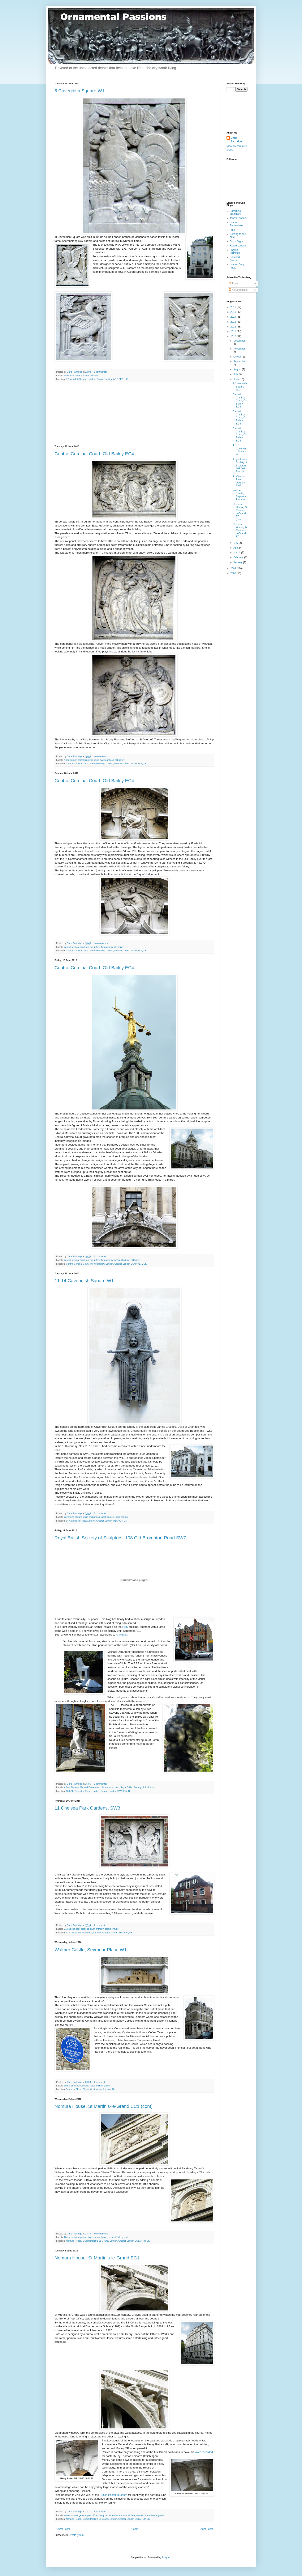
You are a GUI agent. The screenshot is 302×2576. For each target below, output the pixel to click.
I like (232, 229)
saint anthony (96, 1929)
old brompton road (110, 1787)
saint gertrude (112, 1929)
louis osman (122, 1517)
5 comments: (100, 1513)
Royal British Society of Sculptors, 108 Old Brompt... (240, 465)
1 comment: (100, 1925)
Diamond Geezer (235, 259)
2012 (233, 326)
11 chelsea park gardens (76, 1929)
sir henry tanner (135, 2515)
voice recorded (204, 2452)
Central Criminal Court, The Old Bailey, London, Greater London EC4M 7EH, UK (106, 763)
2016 (233, 307)
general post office (88, 2515)
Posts (233, 283)
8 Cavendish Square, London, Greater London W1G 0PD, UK (97, 379)
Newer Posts (63, 2529)
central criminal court (88, 760)
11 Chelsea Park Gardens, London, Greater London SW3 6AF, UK (99, 1932)
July (236, 374)
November (239, 348)
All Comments (238, 289)
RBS (125, 1626)
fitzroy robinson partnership (77, 2237)
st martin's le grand (118, 2237)
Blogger (166, 2557)
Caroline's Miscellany (235, 212)
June (236, 379)
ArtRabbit (121, 1634)
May (236, 542)
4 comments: (100, 1256)
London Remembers (236, 224)
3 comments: (100, 2511)
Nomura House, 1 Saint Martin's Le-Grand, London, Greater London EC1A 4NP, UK (108, 2240)
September (239, 361)
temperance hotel (86, 2085)
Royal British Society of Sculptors (137, 1787)
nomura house (100, 2237)
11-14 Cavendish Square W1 (84, 1280)
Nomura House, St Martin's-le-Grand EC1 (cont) (104, 2106)
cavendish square (73, 375)
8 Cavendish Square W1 (79, 90)
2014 (233, 316)
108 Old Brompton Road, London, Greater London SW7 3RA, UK (98, 1791)
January (238, 562)
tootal (86, 375)
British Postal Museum (113, 2494)
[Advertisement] (134, 414)
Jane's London (238, 218)
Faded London (238, 245)
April (236, 547)
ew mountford (106, 760)
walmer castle (103, 2085)
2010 (233, 336)
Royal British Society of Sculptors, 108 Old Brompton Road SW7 (120, 1537)
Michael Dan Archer (90, 1787)
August (237, 369)
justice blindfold (122, 1260)
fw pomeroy (107, 947)
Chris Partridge (236, 139)
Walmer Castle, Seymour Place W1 (91, 1949)
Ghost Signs (236, 241)
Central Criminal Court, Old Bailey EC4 (94, 453)
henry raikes (105, 2515)
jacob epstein (108, 1517)
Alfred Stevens (71, 1787)
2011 (233, 331)
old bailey (120, 760)
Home (134, 2529)
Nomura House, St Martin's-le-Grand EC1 (97, 2257)
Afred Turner (70, 760)
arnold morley (71, 2515)
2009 (233, 568)
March (237, 552)
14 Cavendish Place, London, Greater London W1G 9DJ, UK (96, 1520)
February (238, 557)
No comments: (101, 756)
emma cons (70, 2085)
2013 (233, 321)
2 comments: (100, 372)
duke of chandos (91, 1517)
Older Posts (206, 2529)
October (238, 356)
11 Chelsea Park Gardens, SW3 (87, 1808)
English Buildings (235, 251)
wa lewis (94, 375)
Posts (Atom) (77, 2535)
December (239, 340)
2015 (233, 311)
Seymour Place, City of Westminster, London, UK (90, 2089)
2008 (233, 573)
